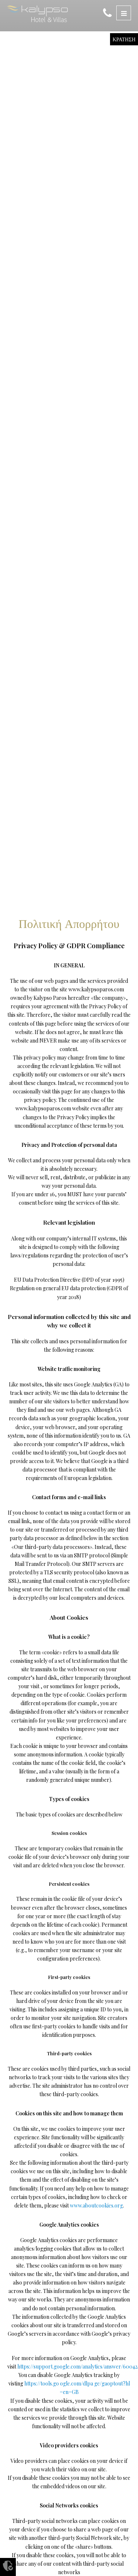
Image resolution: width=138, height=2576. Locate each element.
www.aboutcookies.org (96, 2205)
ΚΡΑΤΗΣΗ (124, 39)
